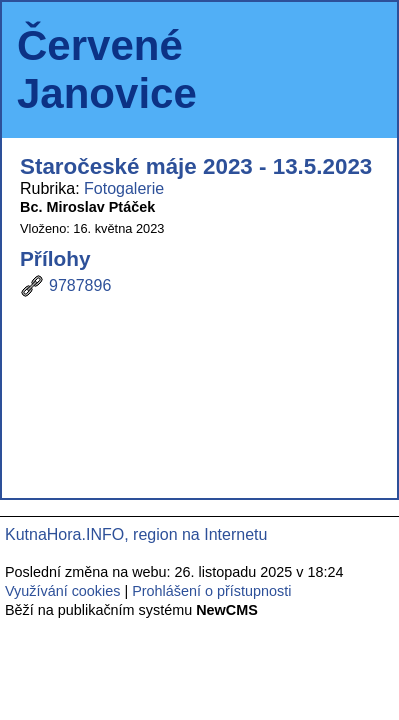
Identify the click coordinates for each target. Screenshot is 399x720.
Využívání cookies (62, 591)
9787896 (80, 285)
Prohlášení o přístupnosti (211, 591)
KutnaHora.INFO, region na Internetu (136, 534)
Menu (356, 70)
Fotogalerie (124, 188)
